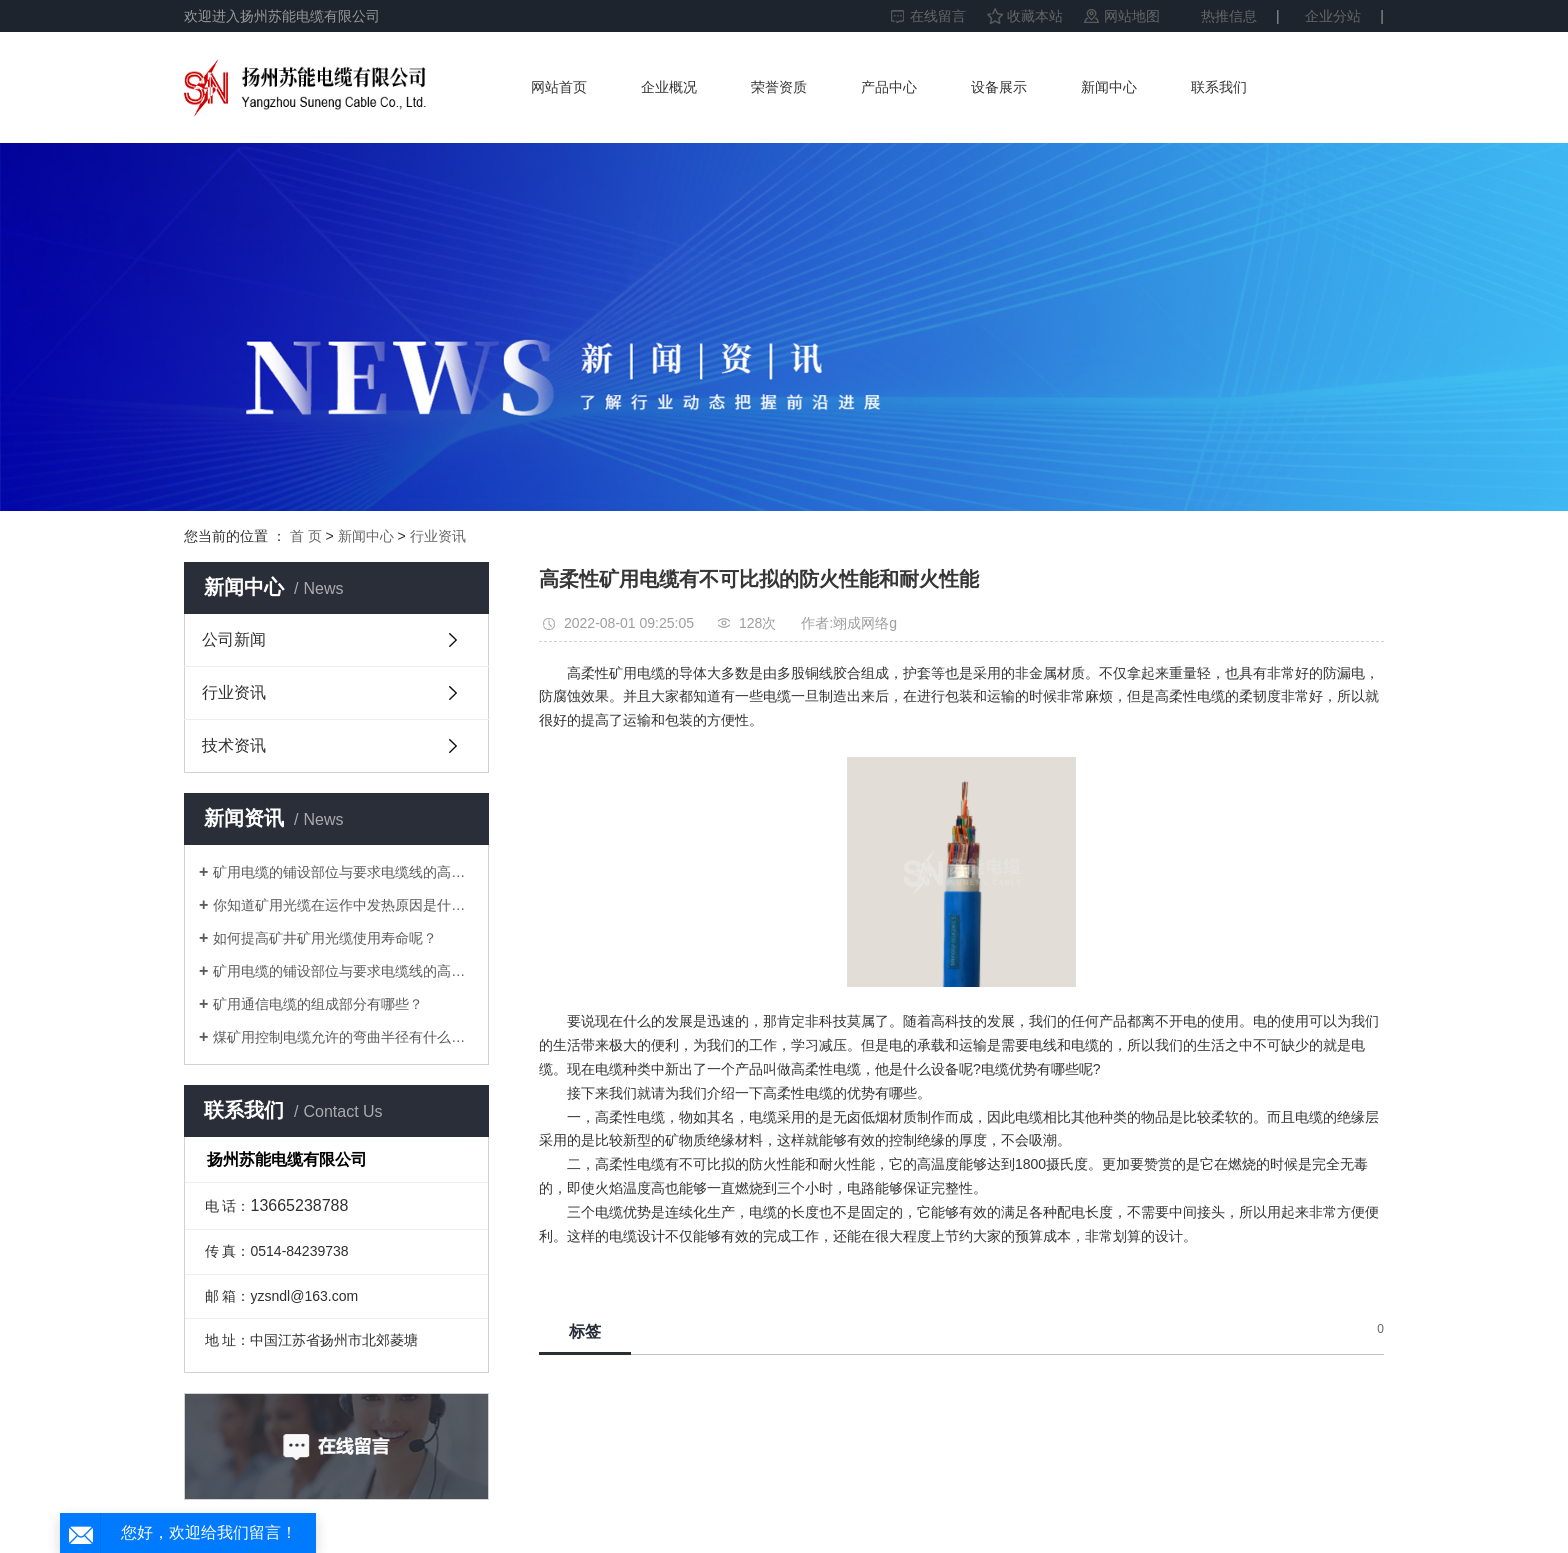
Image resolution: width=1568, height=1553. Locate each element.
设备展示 (999, 87)
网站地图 (1132, 16)
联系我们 (1219, 87)
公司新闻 (234, 639)
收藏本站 (1035, 16)
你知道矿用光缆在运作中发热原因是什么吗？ (343, 905)
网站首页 (559, 87)
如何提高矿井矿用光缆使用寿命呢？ (325, 938)
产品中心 (889, 87)
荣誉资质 (779, 87)
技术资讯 (234, 745)
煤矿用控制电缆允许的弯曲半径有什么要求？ (343, 1037)
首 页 (306, 536)
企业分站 (1333, 16)
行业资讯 (438, 536)
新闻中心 (1109, 87)
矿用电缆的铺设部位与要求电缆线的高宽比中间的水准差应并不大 (343, 872)
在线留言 (938, 16)
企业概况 (669, 87)
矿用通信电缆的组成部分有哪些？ (318, 1004)
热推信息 (1229, 16)
